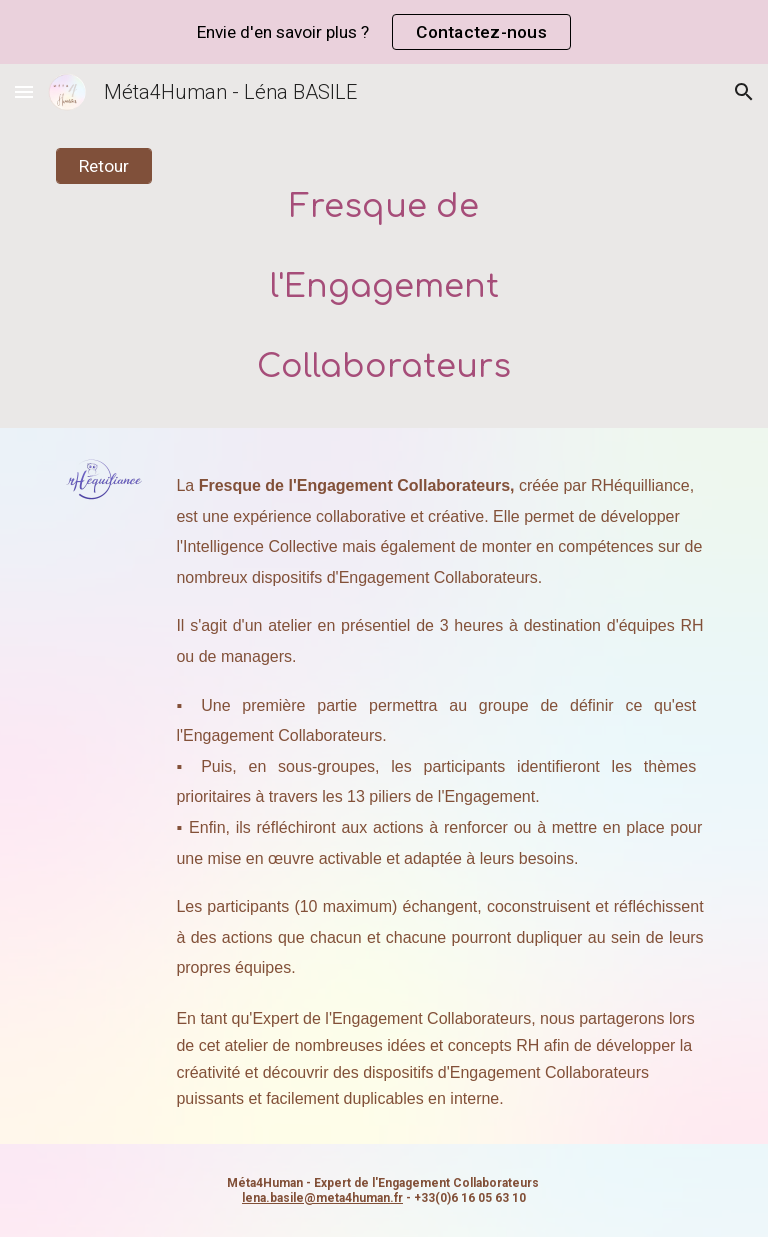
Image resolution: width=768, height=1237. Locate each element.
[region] (384, 32)
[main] (383, 276)
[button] (24, 91)
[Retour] (103, 166)
